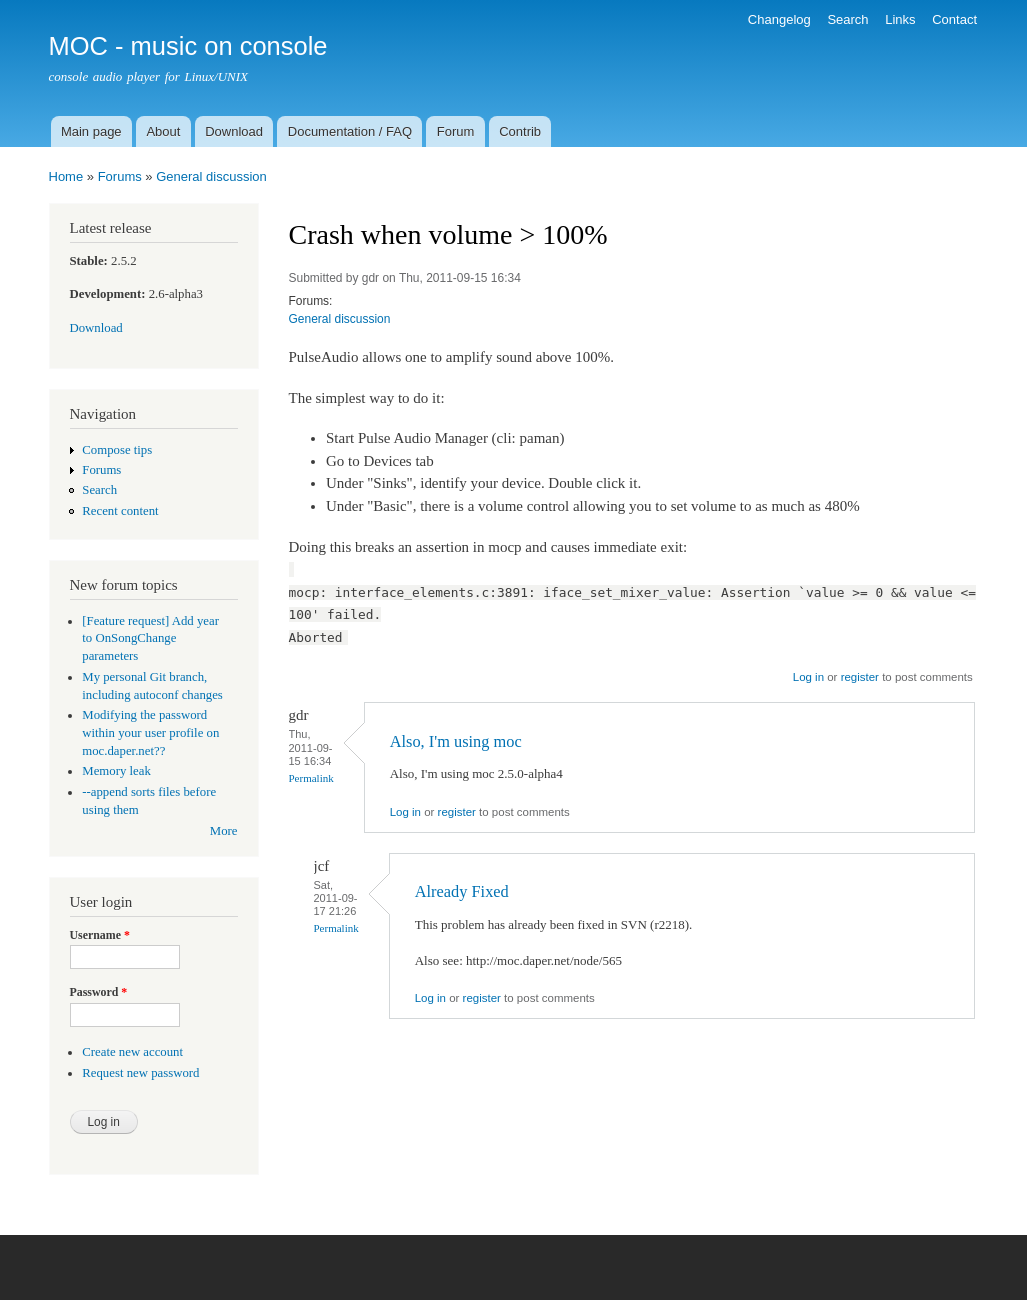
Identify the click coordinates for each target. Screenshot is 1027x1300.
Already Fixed (462, 891)
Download (234, 131)
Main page (91, 131)
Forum (456, 131)
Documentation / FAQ (350, 131)
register (860, 677)
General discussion (211, 176)
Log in (808, 677)
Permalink (311, 778)
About (163, 131)
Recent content (120, 511)
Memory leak (116, 771)
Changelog (779, 19)
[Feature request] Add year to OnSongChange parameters (150, 639)
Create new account (132, 1052)
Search (847, 19)
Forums (120, 176)
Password (99, 992)
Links (900, 19)
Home (66, 176)
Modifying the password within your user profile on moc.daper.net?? (150, 733)
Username (100, 935)
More (224, 831)
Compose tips (117, 450)
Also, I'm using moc (456, 741)
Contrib (520, 131)
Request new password (140, 1073)
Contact (954, 19)
